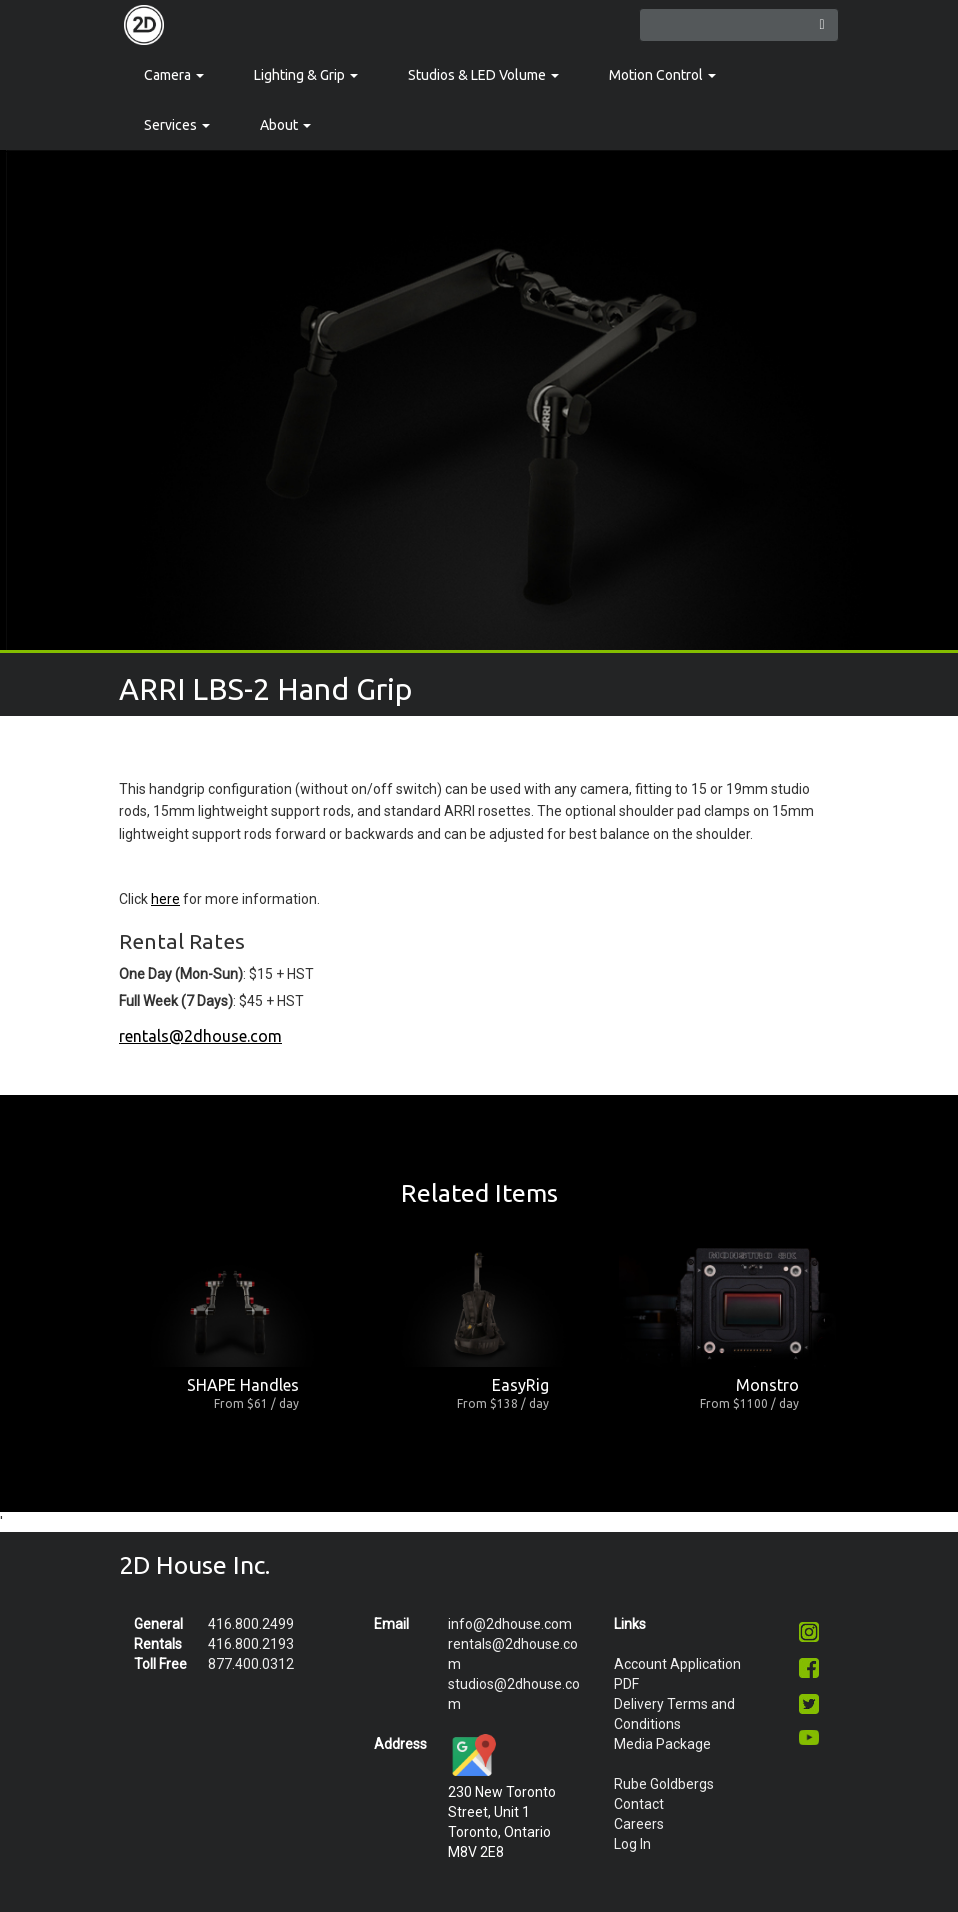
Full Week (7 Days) (176, 1001)
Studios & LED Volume (483, 75)
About (285, 125)
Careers (639, 1824)
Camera (174, 75)
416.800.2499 (251, 1624)
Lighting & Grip (306, 75)
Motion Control (662, 75)
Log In (632, 1844)
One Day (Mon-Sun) (181, 974)
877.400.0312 (251, 1664)
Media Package (662, 1744)
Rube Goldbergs (664, 1784)
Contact (639, 1804)
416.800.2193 (251, 1644)
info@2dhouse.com (510, 1624)
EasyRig (520, 1385)
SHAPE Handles (243, 1385)
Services (177, 125)
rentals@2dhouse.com (200, 1036)
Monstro (767, 1385)
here (165, 899)
